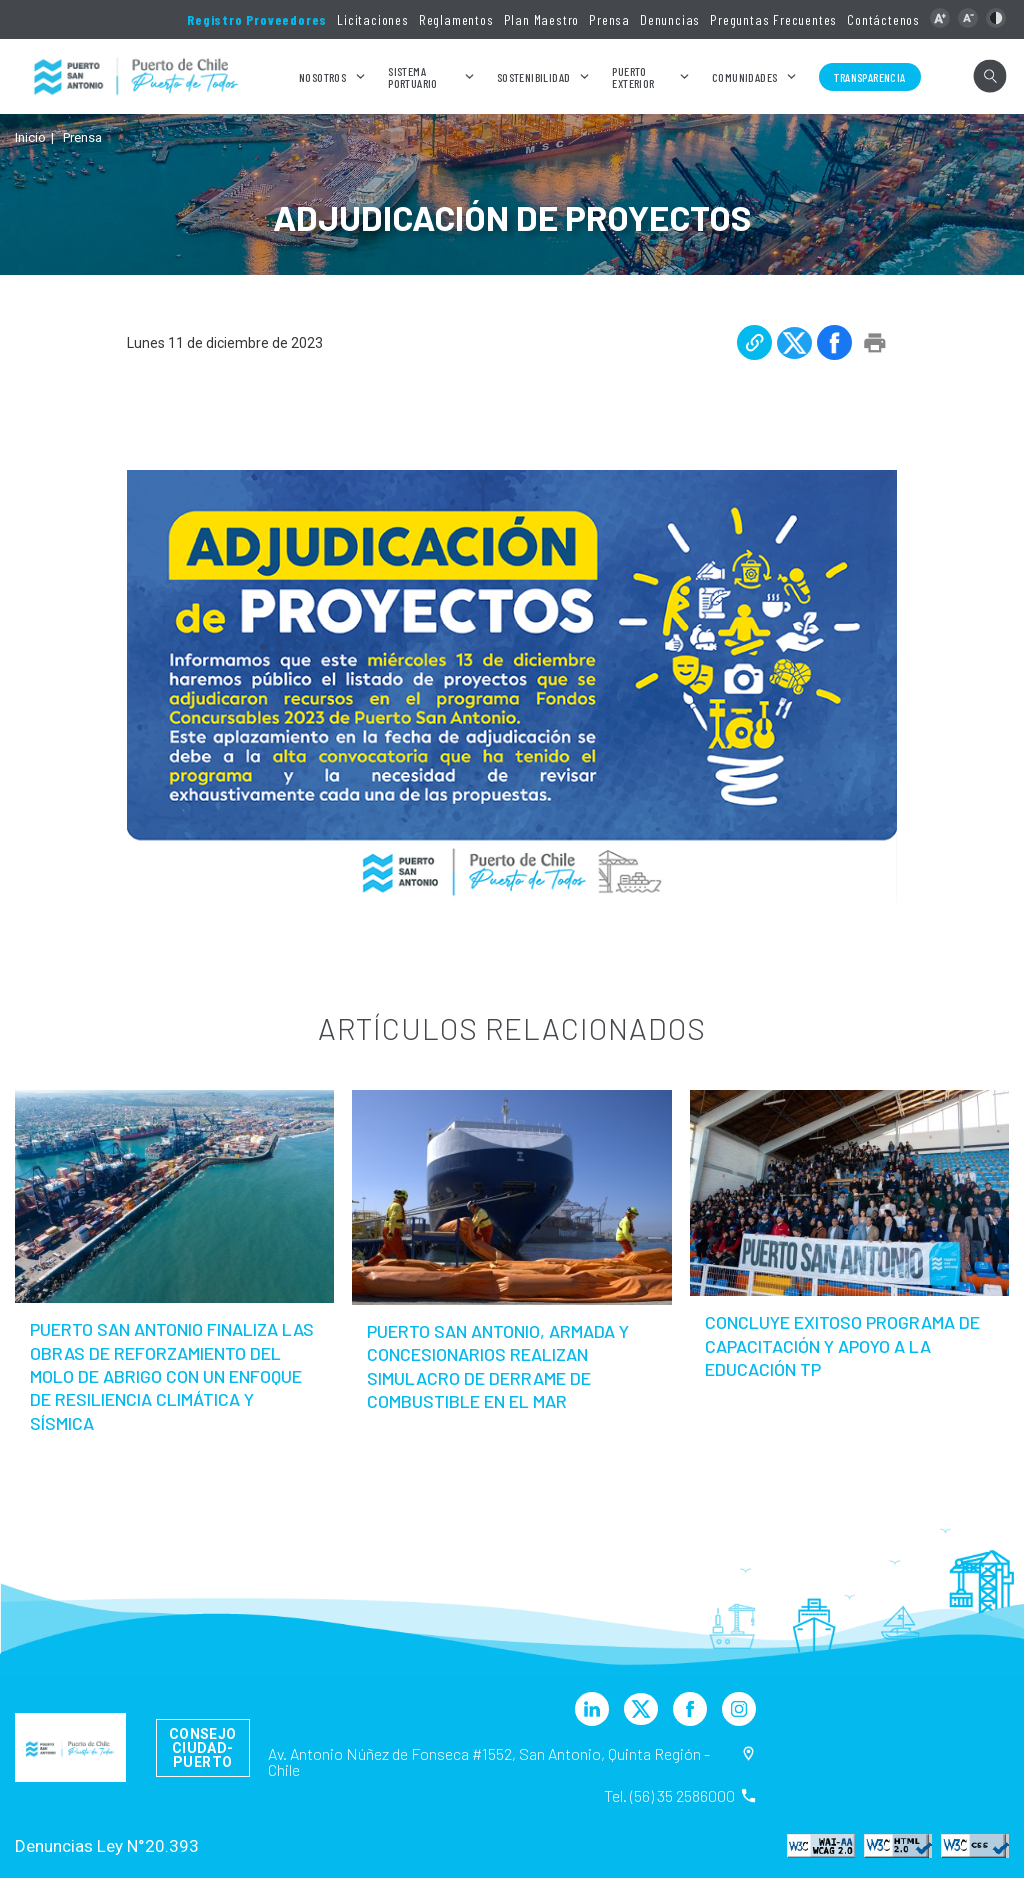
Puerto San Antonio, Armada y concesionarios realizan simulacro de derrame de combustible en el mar (498, 1366)
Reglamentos (456, 19)
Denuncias (670, 19)
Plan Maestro (542, 19)
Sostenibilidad (534, 77)
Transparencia (869, 77)
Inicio (30, 137)
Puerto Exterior (633, 77)
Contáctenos (883, 19)
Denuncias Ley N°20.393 (107, 1846)
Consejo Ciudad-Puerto (203, 1748)
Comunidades (744, 77)
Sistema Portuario (413, 77)
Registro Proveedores (257, 19)
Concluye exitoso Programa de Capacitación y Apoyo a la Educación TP (842, 1345)
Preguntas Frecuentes (773, 19)
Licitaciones (373, 19)
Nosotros (322, 77)
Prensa (609, 19)
